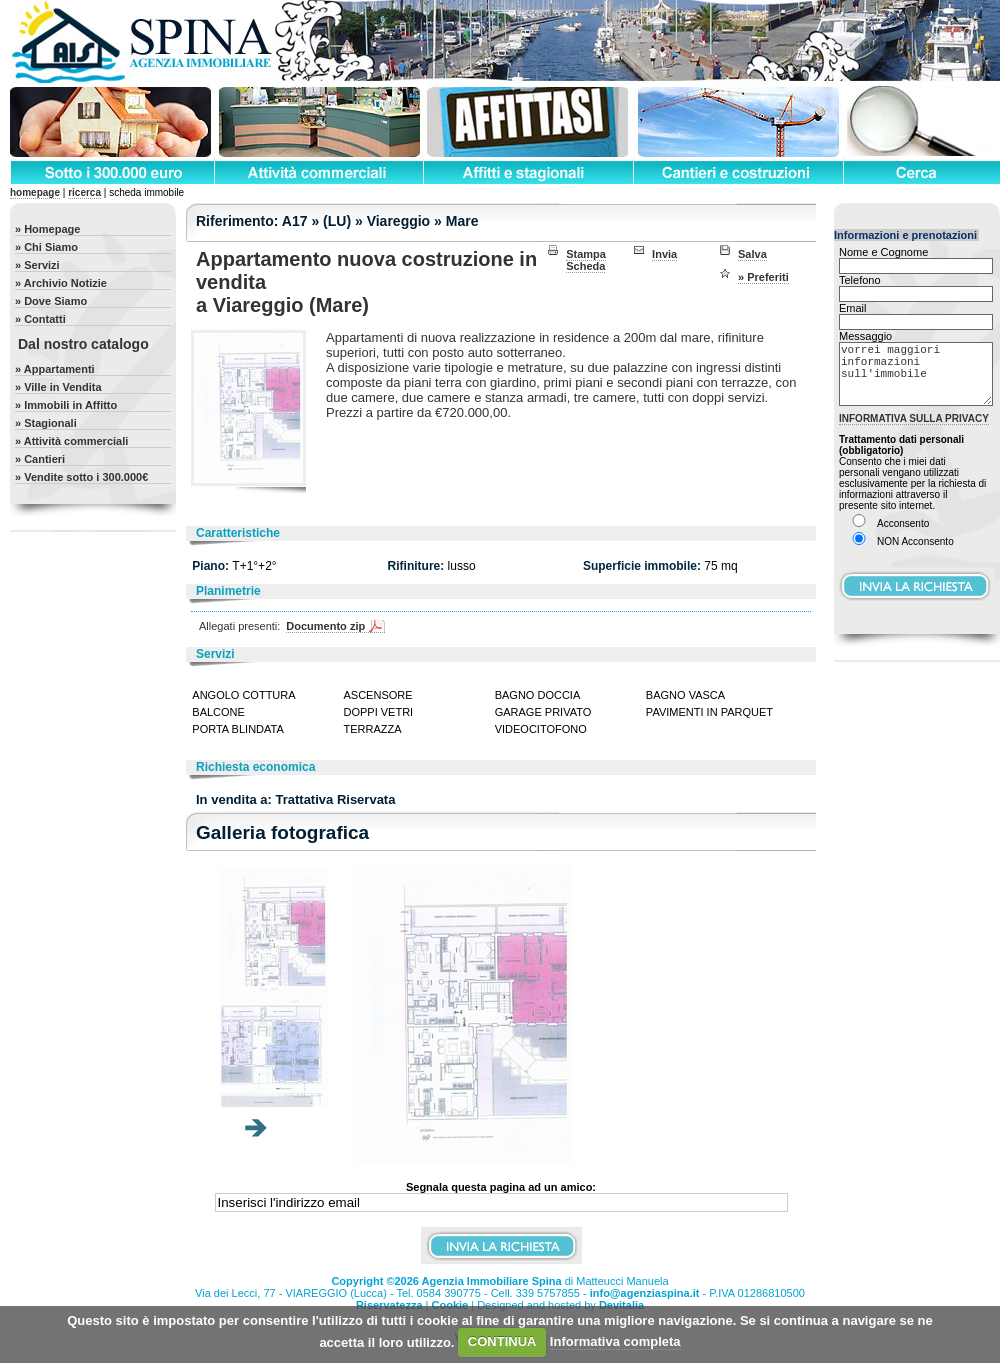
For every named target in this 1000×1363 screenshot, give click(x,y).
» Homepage (47, 229)
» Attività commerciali (71, 441)
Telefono (860, 280)
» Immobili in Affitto (66, 405)
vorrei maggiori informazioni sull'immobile (916, 381)
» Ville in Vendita (58, 387)
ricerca (84, 192)
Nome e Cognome (883, 252)
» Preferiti (763, 277)
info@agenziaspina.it (645, 1293)
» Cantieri (40, 459)
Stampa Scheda (586, 260)
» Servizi (37, 265)
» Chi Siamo (46, 247)
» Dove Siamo (51, 301)
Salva (752, 254)
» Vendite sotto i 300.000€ (81, 477)
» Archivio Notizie (61, 283)
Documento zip (325, 626)
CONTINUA (502, 1341)
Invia (664, 254)
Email (853, 308)
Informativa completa (615, 1341)
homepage (35, 192)
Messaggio (865, 336)
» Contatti (40, 319)
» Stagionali (46, 423)
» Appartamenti (55, 369)
